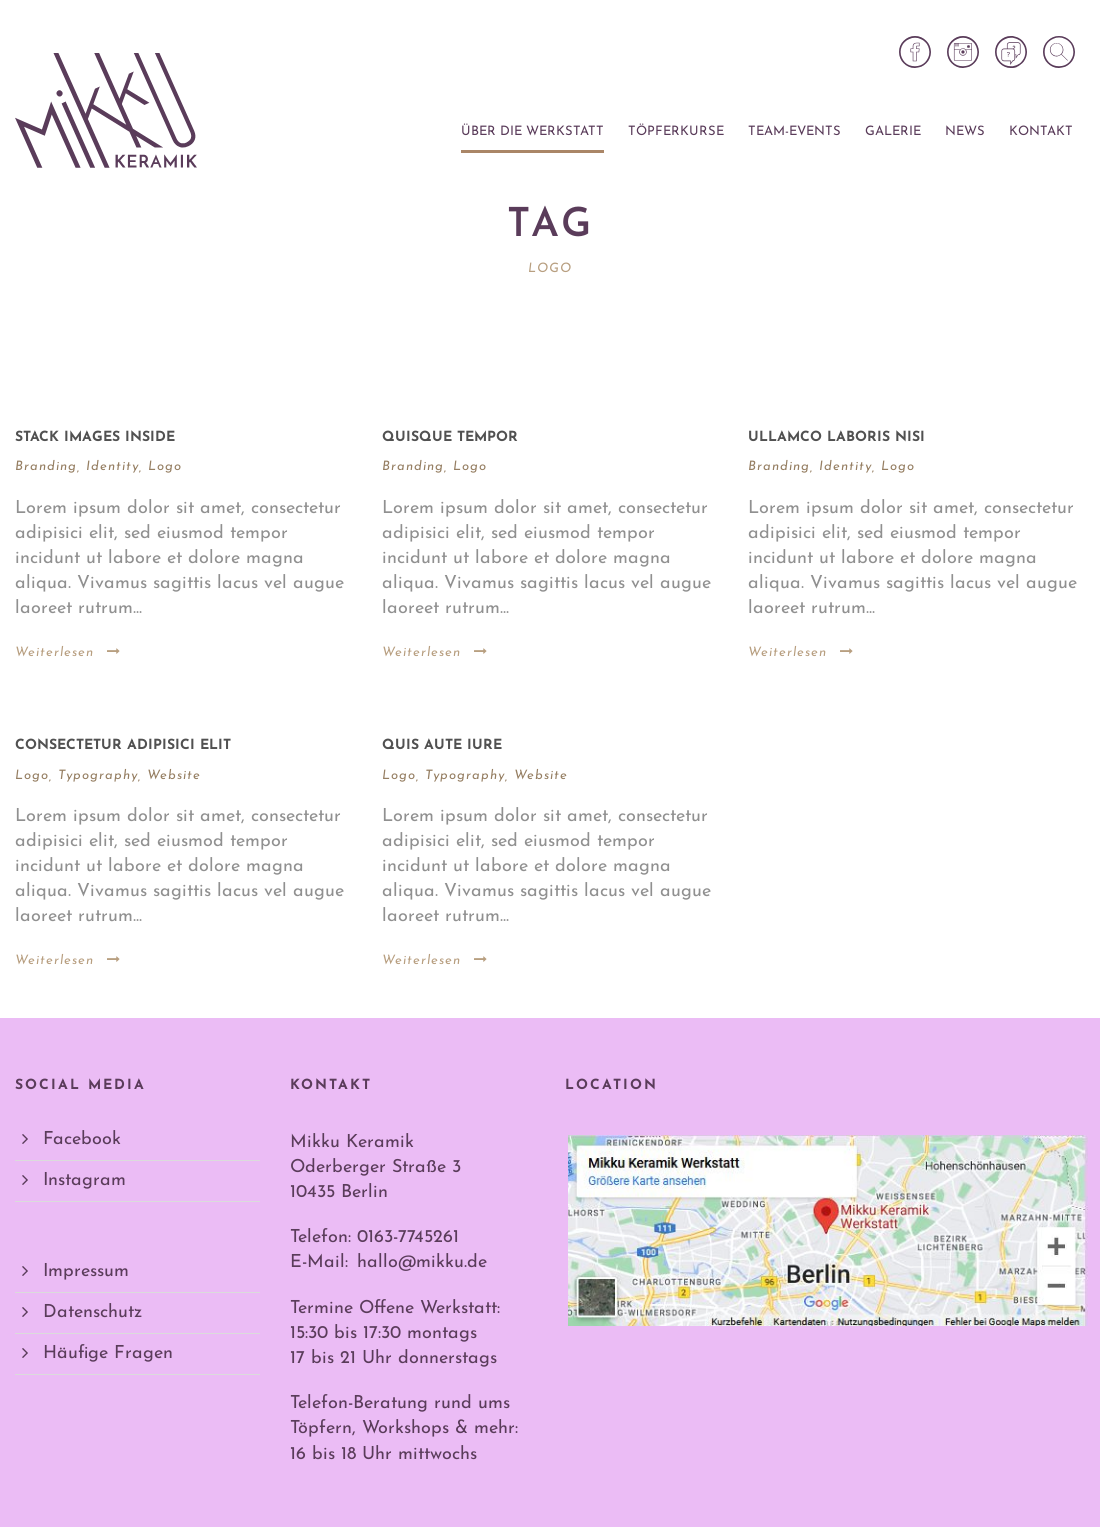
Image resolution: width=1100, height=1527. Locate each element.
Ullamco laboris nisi (836, 437)
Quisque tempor (450, 437)
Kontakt (1041, 131)
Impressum (86, 1271)
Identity (112, 466)
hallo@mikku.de (422, 1262)
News (965, 131)
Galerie (893, 131)
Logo (165, 466)
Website (174, 775)
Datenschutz (92, 1312)
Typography (98, 775)
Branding (46, 466)
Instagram (84, 1180)
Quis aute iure (442, 745)
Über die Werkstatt (532, 131)
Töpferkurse (676, 131)
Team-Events (794, 131)
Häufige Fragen (108, 1353)
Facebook (82, 1139)
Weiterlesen (68, 652)
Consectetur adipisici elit (123, 745)
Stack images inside (95, 437)
